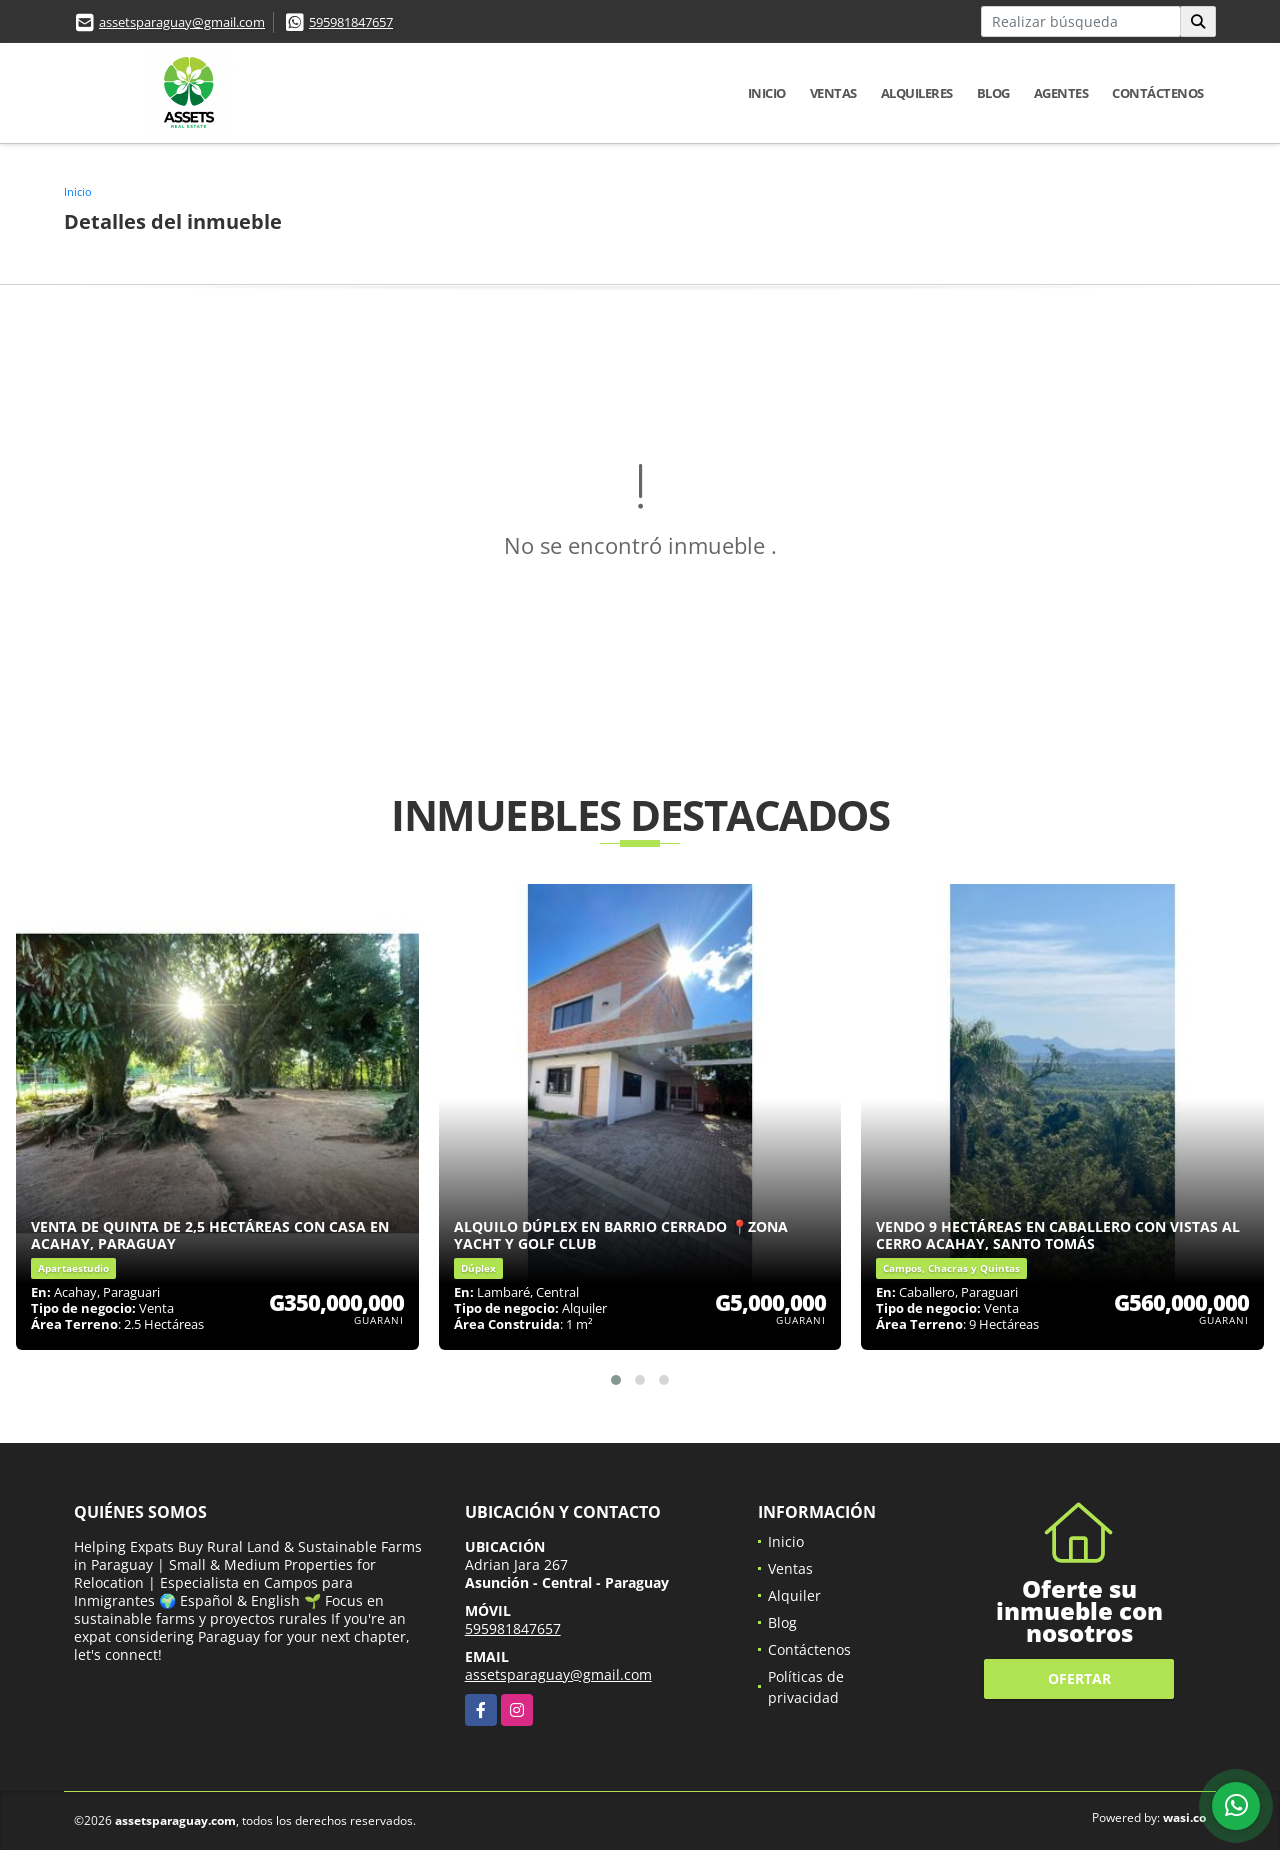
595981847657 (351, 22)
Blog (993, 93)
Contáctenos (1158, 93)
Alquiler (794, 1595)
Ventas (833, 93)
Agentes (1061, 93)
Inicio (767, 93)
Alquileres (917, 93)
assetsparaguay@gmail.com (182, 22)
